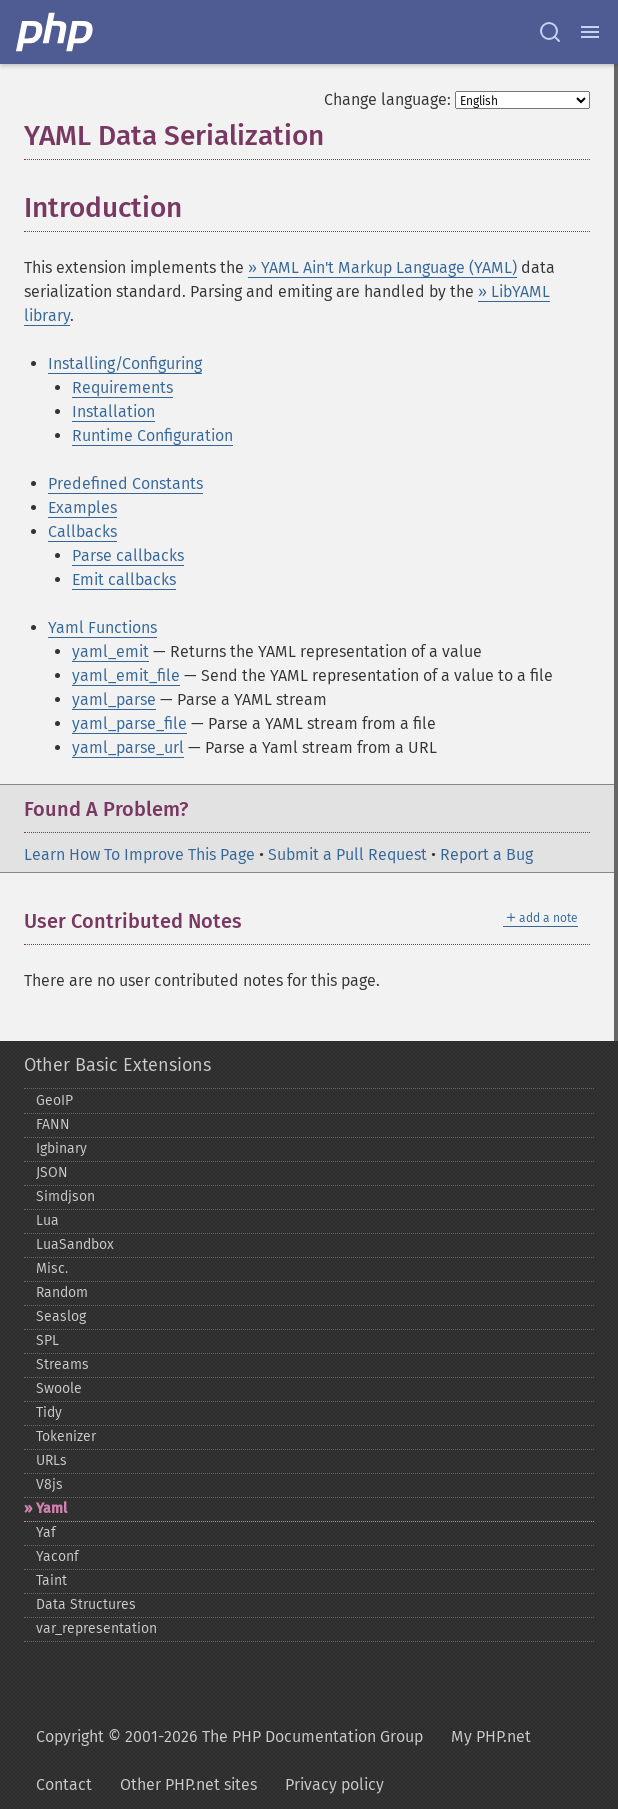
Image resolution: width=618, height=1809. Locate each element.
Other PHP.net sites (188, 1784)
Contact (64, 1784)
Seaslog (61, 1316)
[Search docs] (550, 32)
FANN (53, 1124)
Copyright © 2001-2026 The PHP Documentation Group (229, 1736)
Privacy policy (334, 1784)
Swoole (59, 1388)
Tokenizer (66, 1436)
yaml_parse (114, 699)
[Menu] (590, 32)
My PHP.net (491, 1736)
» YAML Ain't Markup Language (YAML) (382, 267)
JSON (52, 1172)
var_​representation (96, 1628)
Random (62, 1292)
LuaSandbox (75, 1244)
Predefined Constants (125, 483)
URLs (51, 1460)
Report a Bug (486, 854)
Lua (47, 1220)
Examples (82, 507)
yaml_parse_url (128, 747)
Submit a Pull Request (347, 854)
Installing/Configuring (125, 363)
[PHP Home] (56, 32)
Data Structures (86, 1604)
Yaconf (57, 1556)
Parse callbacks (128, 555)
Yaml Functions (102, 627)
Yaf (46, 1532)
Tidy (49, 1412)
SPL (47, 1340)
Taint (51, 1580)
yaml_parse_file (129, 723)
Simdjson (65, 1196)
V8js (49, 1484)
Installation (113, 411)
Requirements (122, 387)
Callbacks (82, 531)
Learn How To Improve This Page (139, 854)
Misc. (52, 1268)
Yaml (51, 1508)
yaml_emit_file (126, 675)
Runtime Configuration (152, 435)
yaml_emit (110, 651)
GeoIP (54, 1100)
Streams (62, 1364)
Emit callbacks (124, 579)
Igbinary (61, 1148)
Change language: (387, 99)
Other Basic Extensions (117, 1065)
